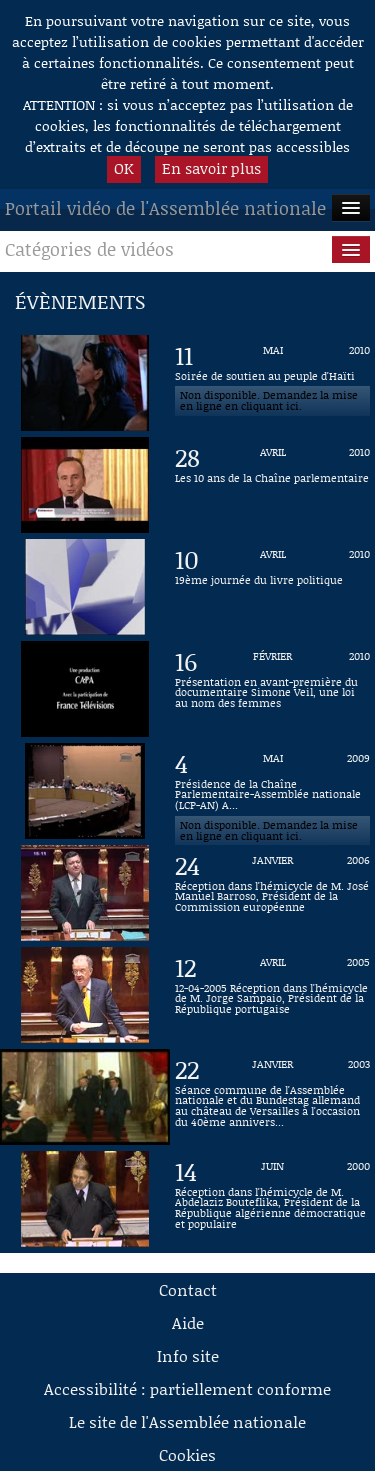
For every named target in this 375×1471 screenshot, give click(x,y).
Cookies (187, 1454)
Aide (188, 1322)
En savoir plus (211, 168)
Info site (188, 1355)
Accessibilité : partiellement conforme (187, 1388)
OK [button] (124, 168)
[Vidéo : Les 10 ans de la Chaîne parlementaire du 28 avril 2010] (272, 485)
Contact (188, 1289)
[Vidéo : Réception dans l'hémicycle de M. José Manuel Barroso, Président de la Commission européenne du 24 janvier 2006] (272, 893)
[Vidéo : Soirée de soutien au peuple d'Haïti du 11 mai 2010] (272, 383)
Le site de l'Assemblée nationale (187, 1421)
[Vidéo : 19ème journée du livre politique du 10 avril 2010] (272, 587)
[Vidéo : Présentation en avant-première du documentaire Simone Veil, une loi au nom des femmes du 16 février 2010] (272, 689)
